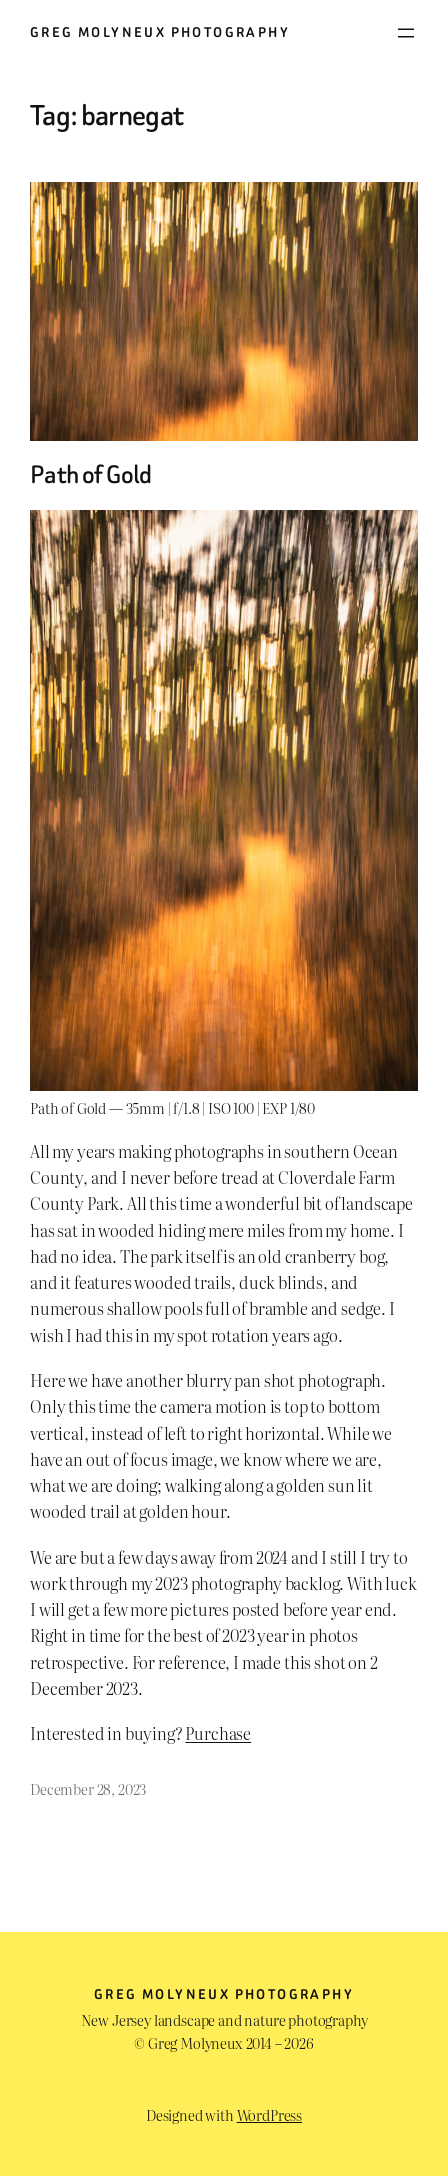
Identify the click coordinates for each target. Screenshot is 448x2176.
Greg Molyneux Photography (160, 32)
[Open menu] (406, 33)
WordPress (270, 2114)
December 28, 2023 (88, 1788)
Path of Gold (91, 475)
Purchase (218, 1733)
